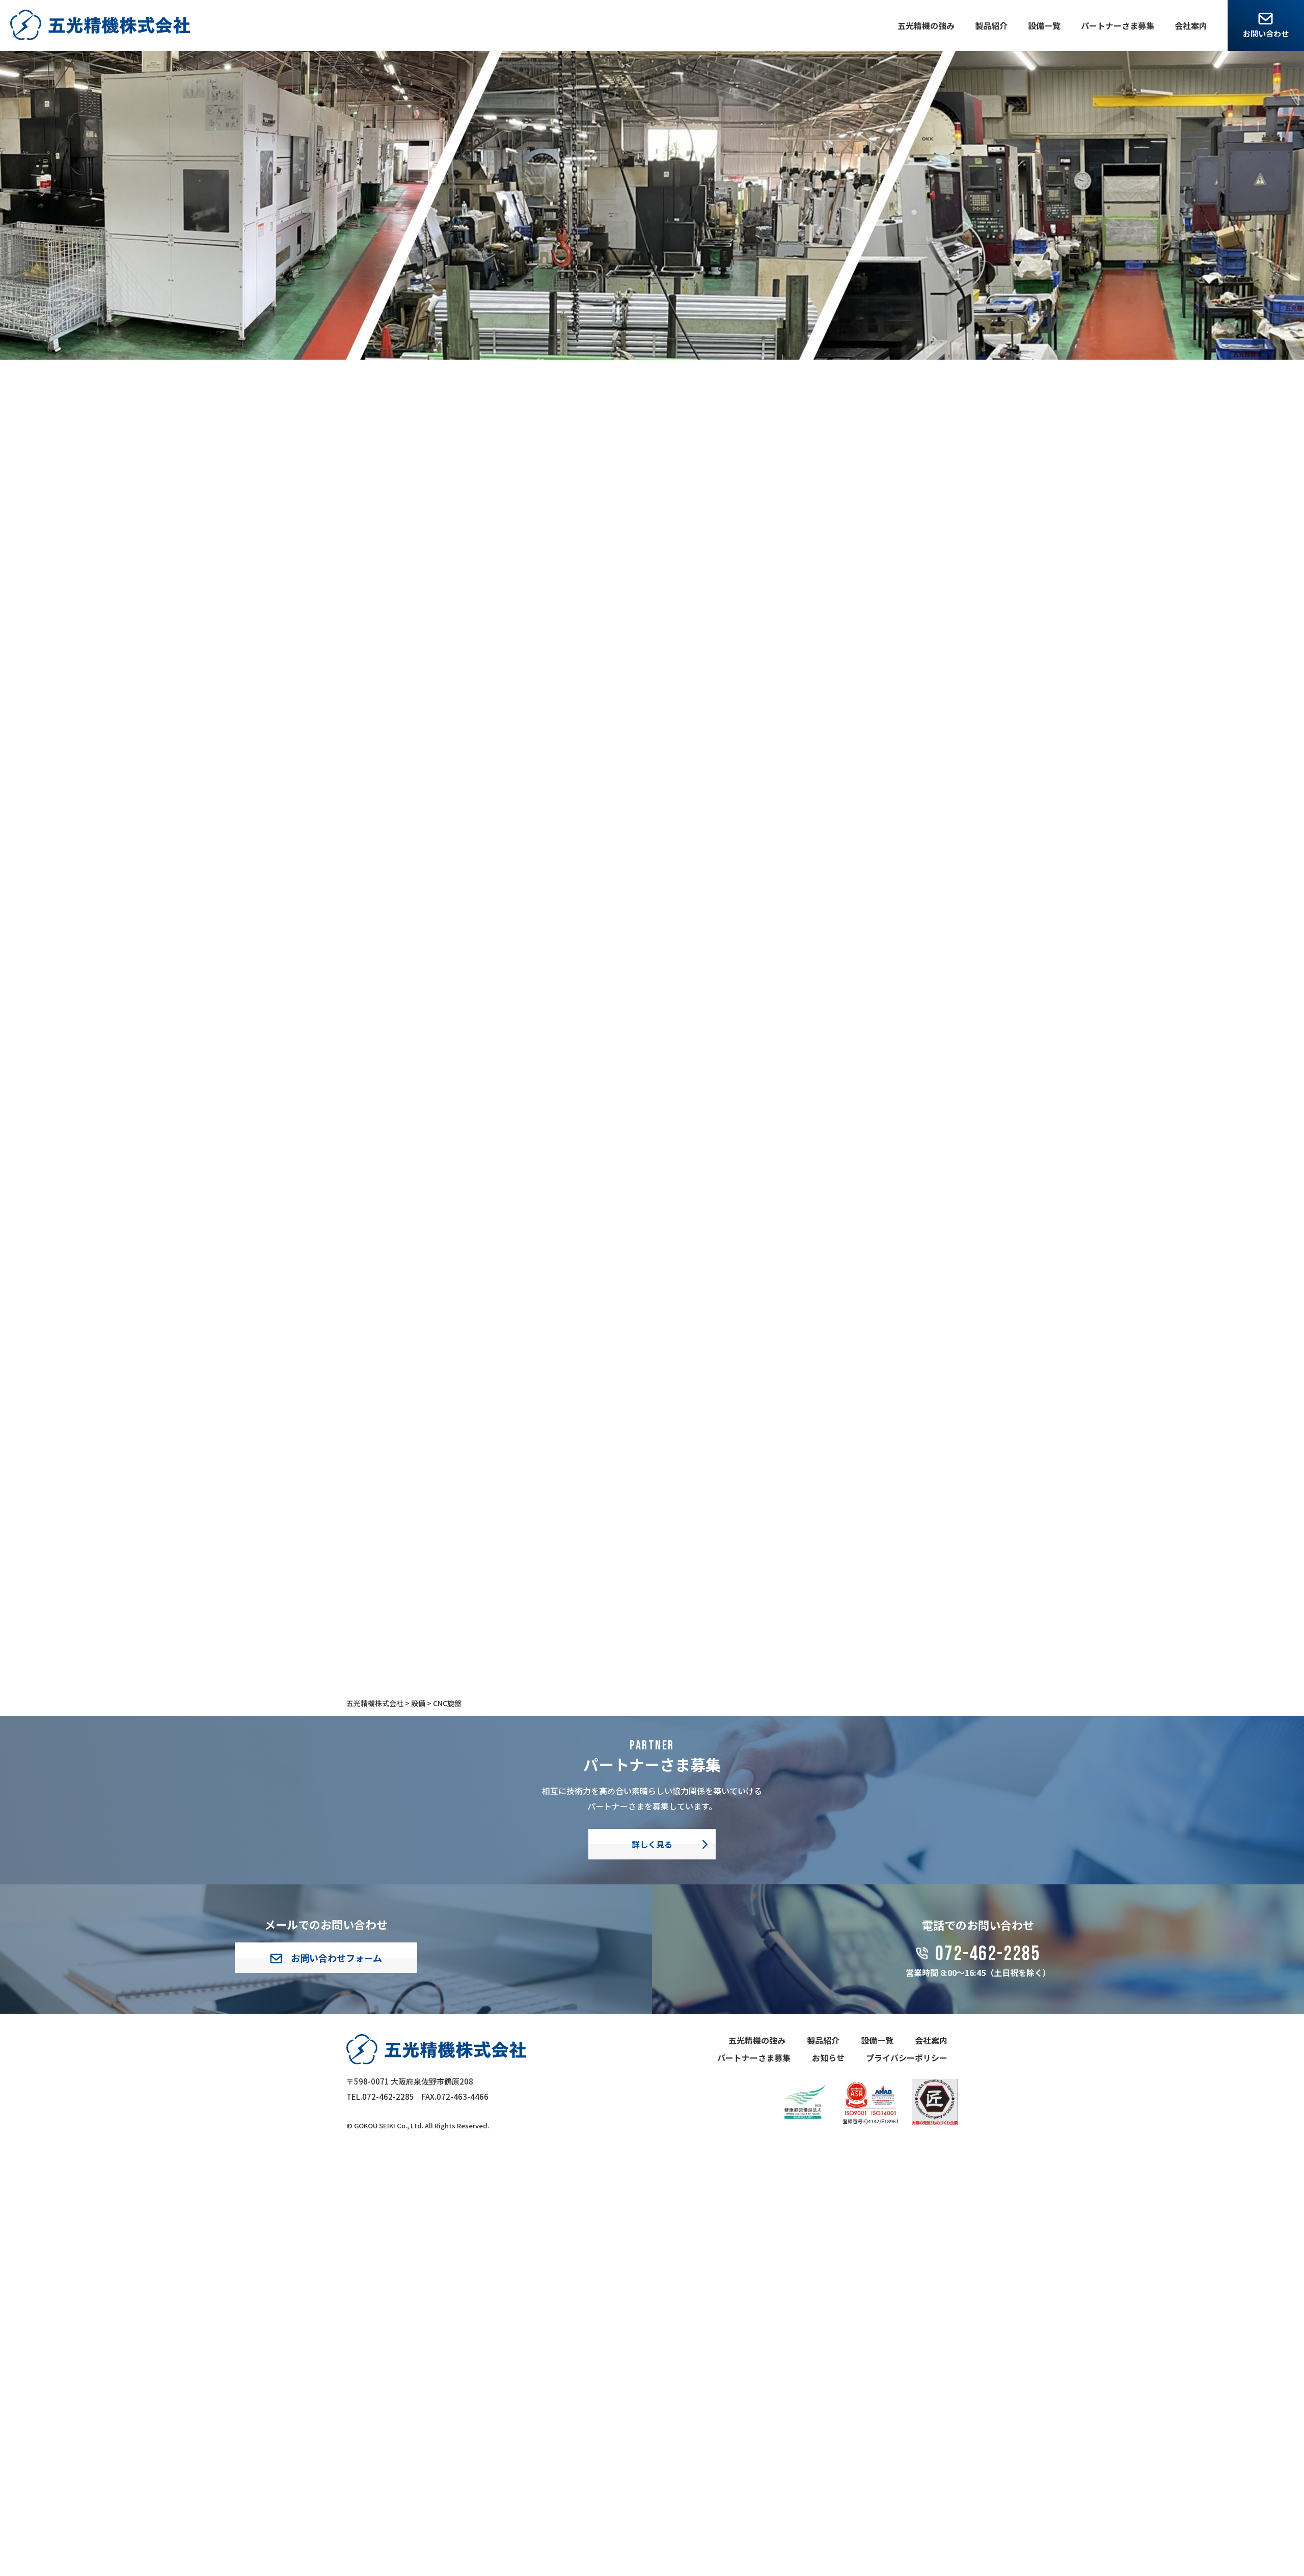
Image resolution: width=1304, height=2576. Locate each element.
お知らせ (828, 2057)
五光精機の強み (926, 25)
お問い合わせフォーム (326, 1957)
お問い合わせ (1266, 33)
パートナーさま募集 (1117, 25)
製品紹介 (991, 25)
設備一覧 (1044, 25)
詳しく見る (652, 1844)
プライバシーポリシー (906, 2057)
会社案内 (1191, 25)
